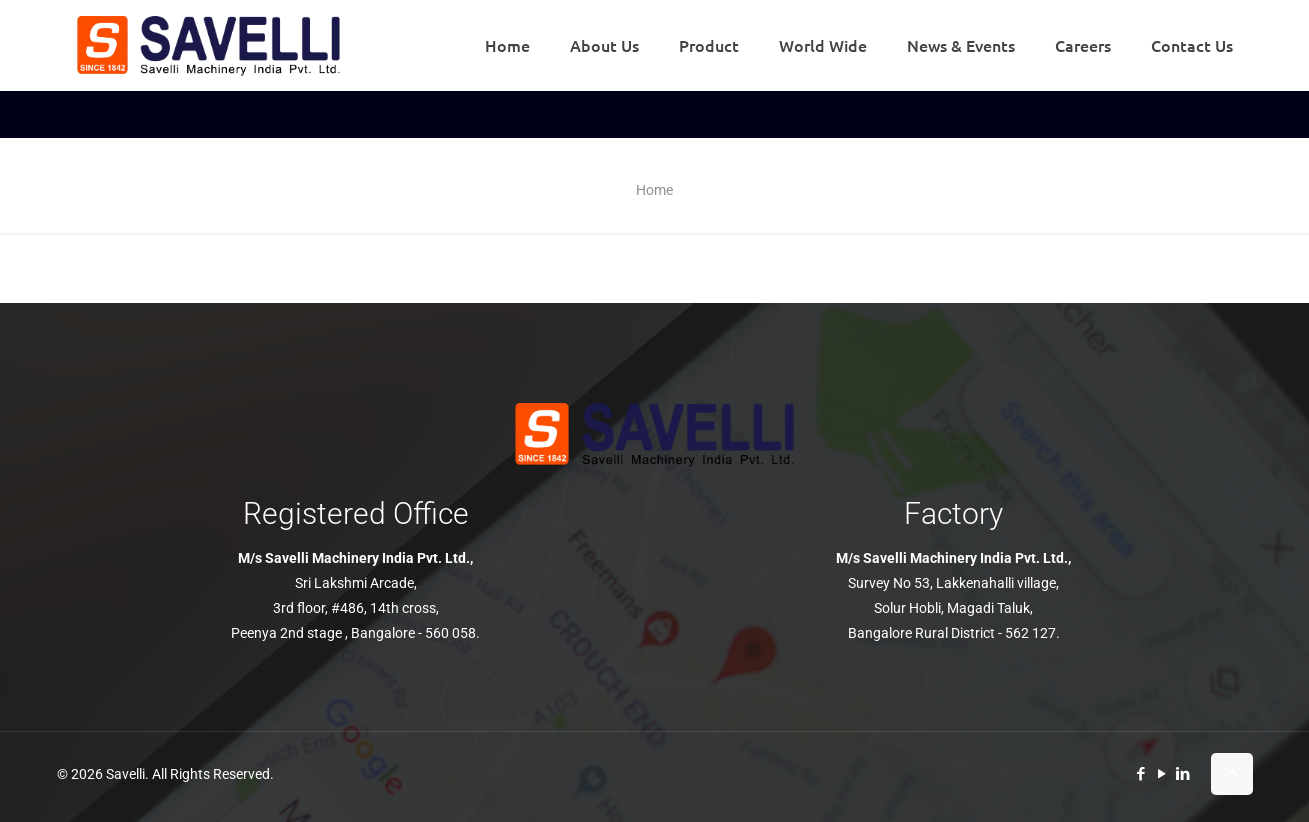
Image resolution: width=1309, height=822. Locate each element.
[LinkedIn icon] (1183, 774)
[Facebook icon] (1141, 774)
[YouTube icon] (1162, 774)
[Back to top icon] (1232, 774)
